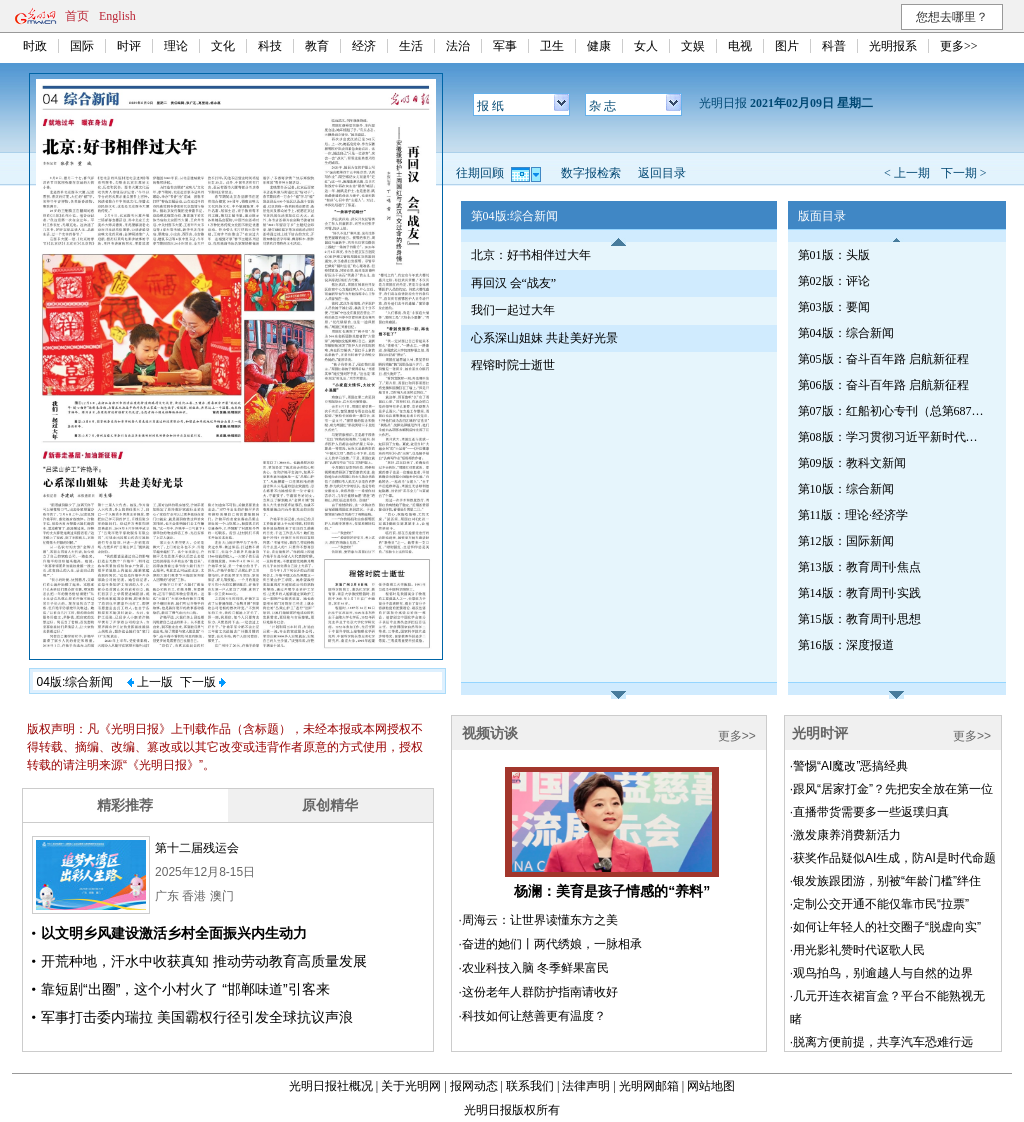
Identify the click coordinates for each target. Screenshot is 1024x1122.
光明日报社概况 (331, 1086)
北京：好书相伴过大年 (531, 255)
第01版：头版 (834, 255)
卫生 (552, 46)
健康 (599, 46)
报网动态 (474, 1086)
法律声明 (586, 1086)
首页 (77, 16)
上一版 (150, 682)
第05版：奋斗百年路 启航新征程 (883, 359)
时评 (129, 46)
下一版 (203, 682)
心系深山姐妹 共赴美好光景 (544, 338)
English (117, 16)
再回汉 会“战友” (514, 283)
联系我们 (530, 1086)
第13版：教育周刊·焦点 (859, 567)
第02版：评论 (834, 281)
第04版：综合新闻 (846, 333)
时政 (35, 46)
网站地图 (711, 1086)
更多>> (959, 46)
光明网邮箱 (649, 1086)
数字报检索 (591, 173)
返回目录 (662, 173)
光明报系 (893, 46)
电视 (740, 46)
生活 (411, 46)
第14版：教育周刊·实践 (859, 593)
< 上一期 (907, 173)
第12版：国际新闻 (846, 541)
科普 (834, 46)
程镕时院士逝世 (513, 365)
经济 (364, 46)
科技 (270, 46)
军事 (505, 46)
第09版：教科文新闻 (852, 463)
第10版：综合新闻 (846, 489)
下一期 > (964, 173)
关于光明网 (411, 1086)
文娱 (693, 46)
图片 (787, 46)
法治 (458, 46)
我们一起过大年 (513, 310)
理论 (176, 46)
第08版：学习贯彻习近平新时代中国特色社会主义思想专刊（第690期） (893, 437)
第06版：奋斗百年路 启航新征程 (883, 385)
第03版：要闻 (834, 307)
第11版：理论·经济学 (853, 515)
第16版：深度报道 (846, 645)
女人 (646, 46)
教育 (317, 46)
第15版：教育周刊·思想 (859, 619)
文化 (223, 46)
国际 (82, 46)
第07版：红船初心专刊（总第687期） (893, 411)
